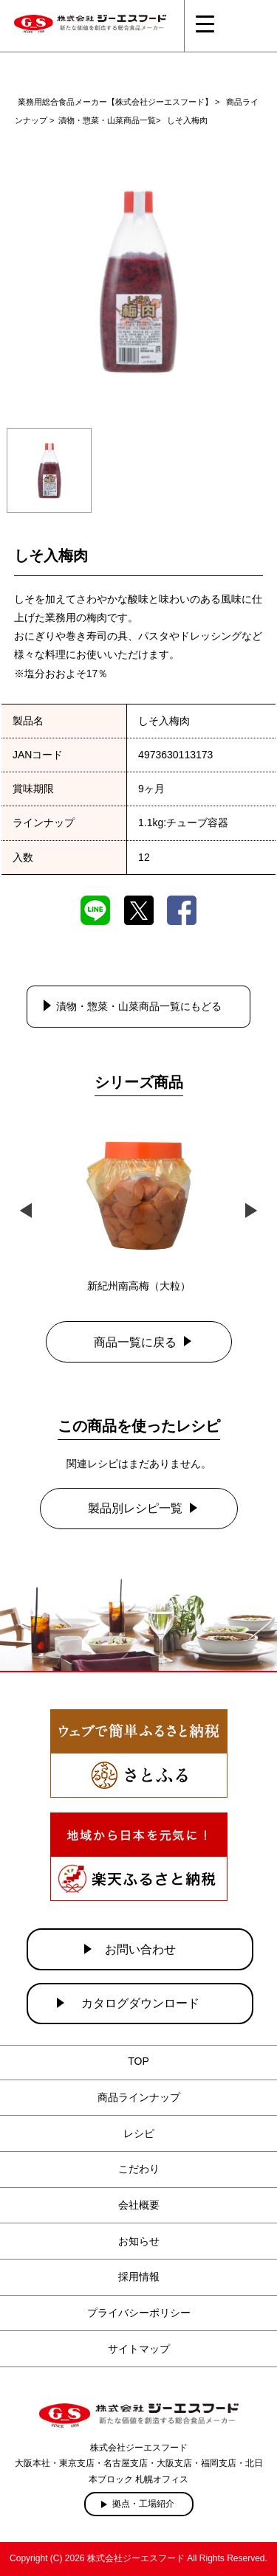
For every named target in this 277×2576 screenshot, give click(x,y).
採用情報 (139, 2276)
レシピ (138, 2133)
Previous (26, 1209)
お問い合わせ (140, 1949)
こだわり (139, 2169)
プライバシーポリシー (139, 2313)
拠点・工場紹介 (143, 2504)
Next (251, 1209)
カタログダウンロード (140, 2003)
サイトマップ (139, 2349)
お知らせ (139, 2241)
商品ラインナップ (139, 2097)
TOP (138, 2061)
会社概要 (139, 2205)
